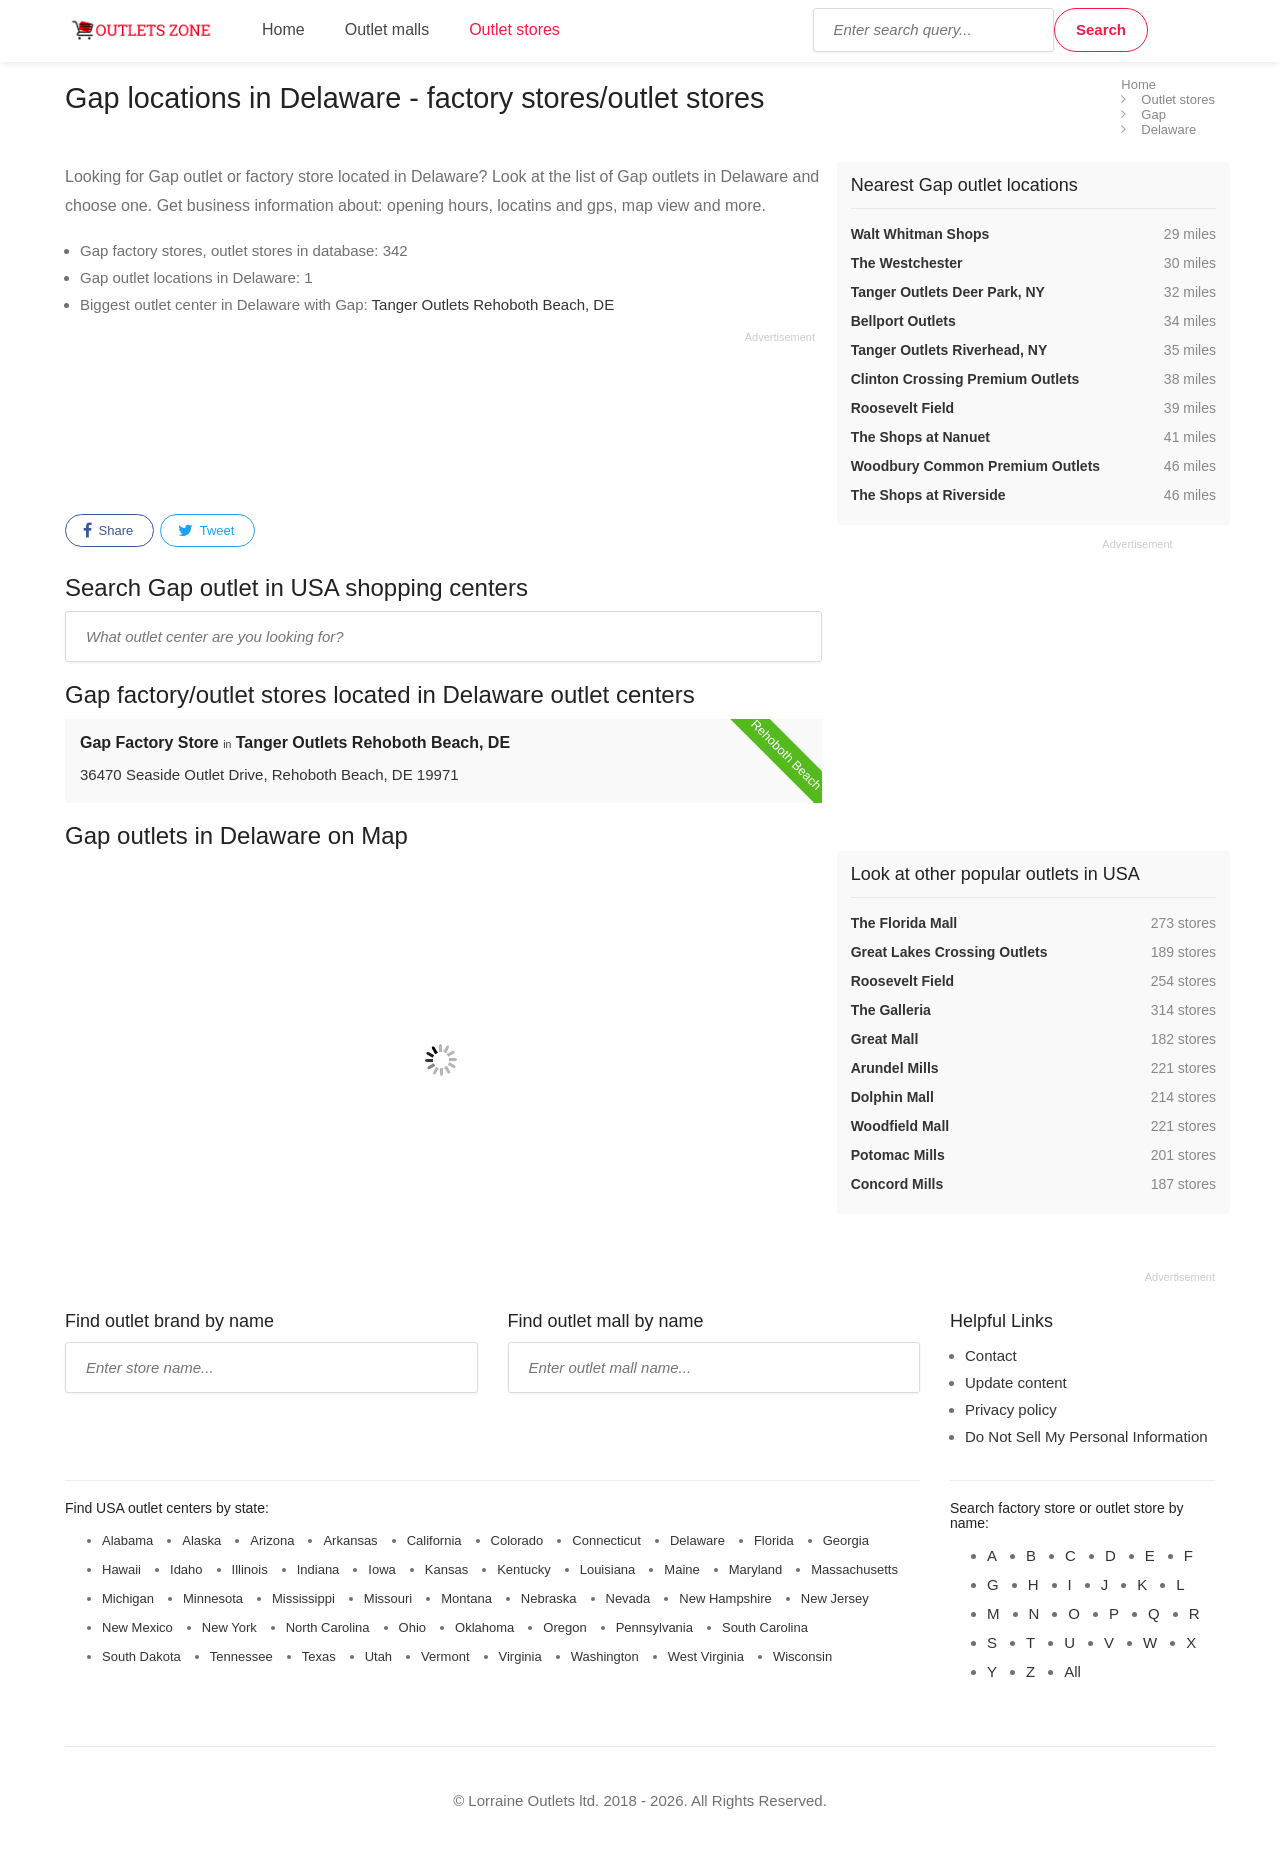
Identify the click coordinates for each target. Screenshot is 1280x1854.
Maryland (755, 1569)
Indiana (318, 1569)
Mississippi (303, 1598)
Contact (991, 1355)
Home (283, 29)
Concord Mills (897, 1184)
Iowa (381, 1569)
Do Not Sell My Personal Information (1086, 1436)
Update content (1016, 1382)
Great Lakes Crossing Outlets (949, 952)
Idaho (186, 1569)
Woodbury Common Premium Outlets (975, 466)
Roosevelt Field (902, 408)
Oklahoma (484, 1627)
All (1072, 1671)
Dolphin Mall (892, 1097)
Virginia (520, 1656)
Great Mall (885, 1039)
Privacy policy (1011, 1409)
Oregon (564, 1627)
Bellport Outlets (903, 321)
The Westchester (907, 263)
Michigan (128, 1598)
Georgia (846, 1540)
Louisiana (608, 1569)
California (434, 1540)
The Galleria (891, 1010)
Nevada (628, 1598)
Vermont (445, 1656)
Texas (319, 1656)
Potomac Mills (898, 1155)
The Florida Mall (904, 923)
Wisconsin (802, 1656)
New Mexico (137, 1627)
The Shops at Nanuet (920, 437)
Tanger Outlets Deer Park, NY (948, 292)
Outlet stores (514, 29)
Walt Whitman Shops (920, 234)
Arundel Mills (895, 1068)
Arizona (272, 1540)
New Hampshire (725, 1598)
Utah (378, 1656)
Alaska (201, 1540)
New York (229, 1627)
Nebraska (549, 1598)
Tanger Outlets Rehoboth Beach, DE (493, 304)
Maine (681, 1569)
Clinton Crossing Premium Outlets (965, 379)
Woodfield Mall (900, 1126)
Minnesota (213, 1598)
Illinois (250, 1569)
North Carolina (328, 1627)
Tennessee (241, 1656)
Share (108, 531)
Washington (605, 1656)
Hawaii (121, 1569)
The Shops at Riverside (928, 495)
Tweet (206, 531)
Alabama (127, 1540)
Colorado (517, 1540)
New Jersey (835, 1598)
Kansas (446, 1569)
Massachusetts (854, 1569)
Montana (466, 1598)
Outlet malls (387, 29)
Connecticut (606, 1540)
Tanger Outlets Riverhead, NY (949, 350)
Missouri (388, 1598)
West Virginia (706, 1656)
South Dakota (141, 1656)
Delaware (697, 1540)
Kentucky (523, 1569)
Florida (774, 1540)
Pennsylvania (654, 1627)
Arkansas (350, 1540)
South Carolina (765, 1627)
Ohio (412, 1627)
